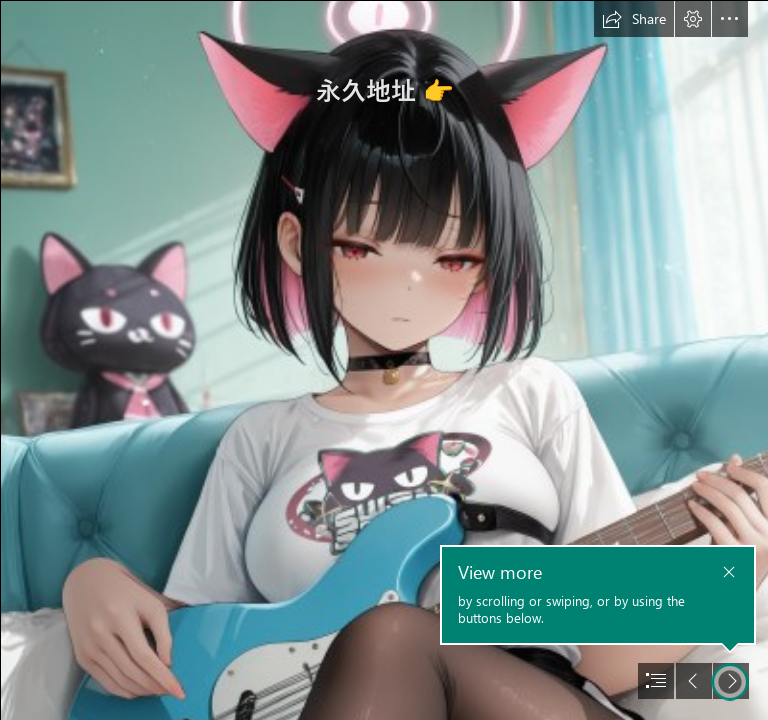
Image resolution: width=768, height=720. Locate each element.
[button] (634, 19)
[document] (384, 360)
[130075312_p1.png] (384, 360)
